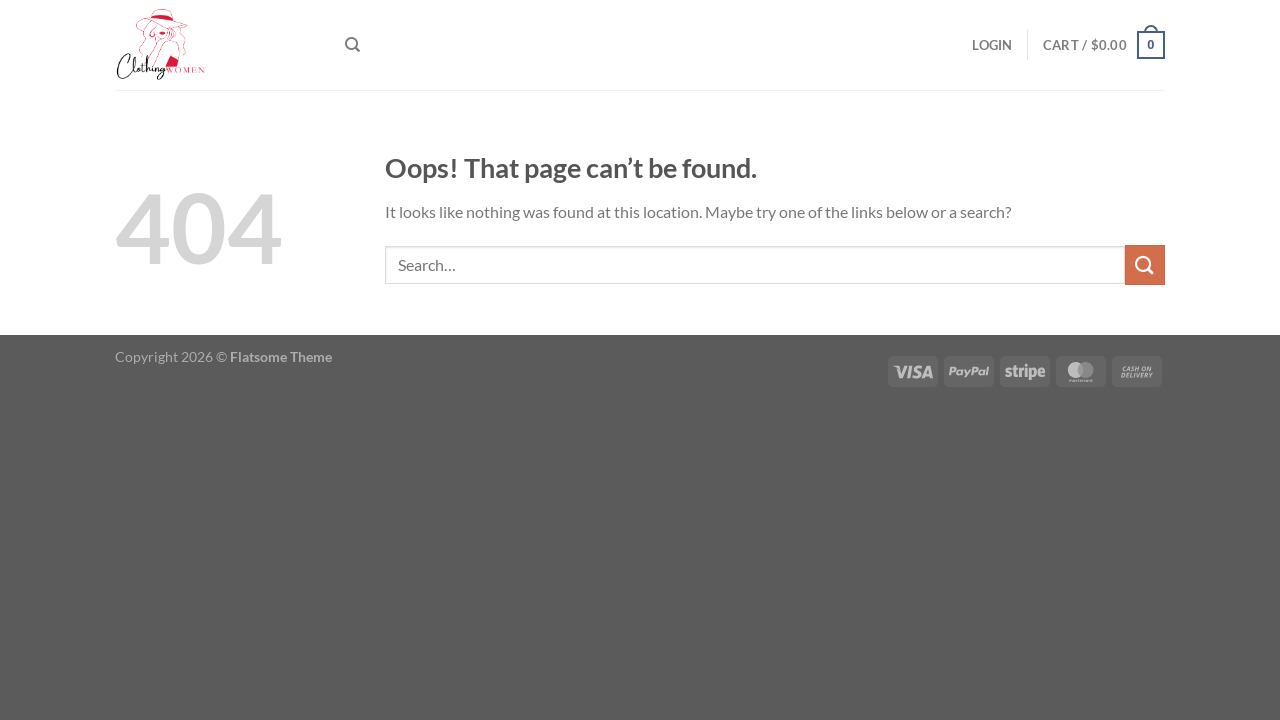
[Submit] (1145, 264)
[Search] (352, 45)
